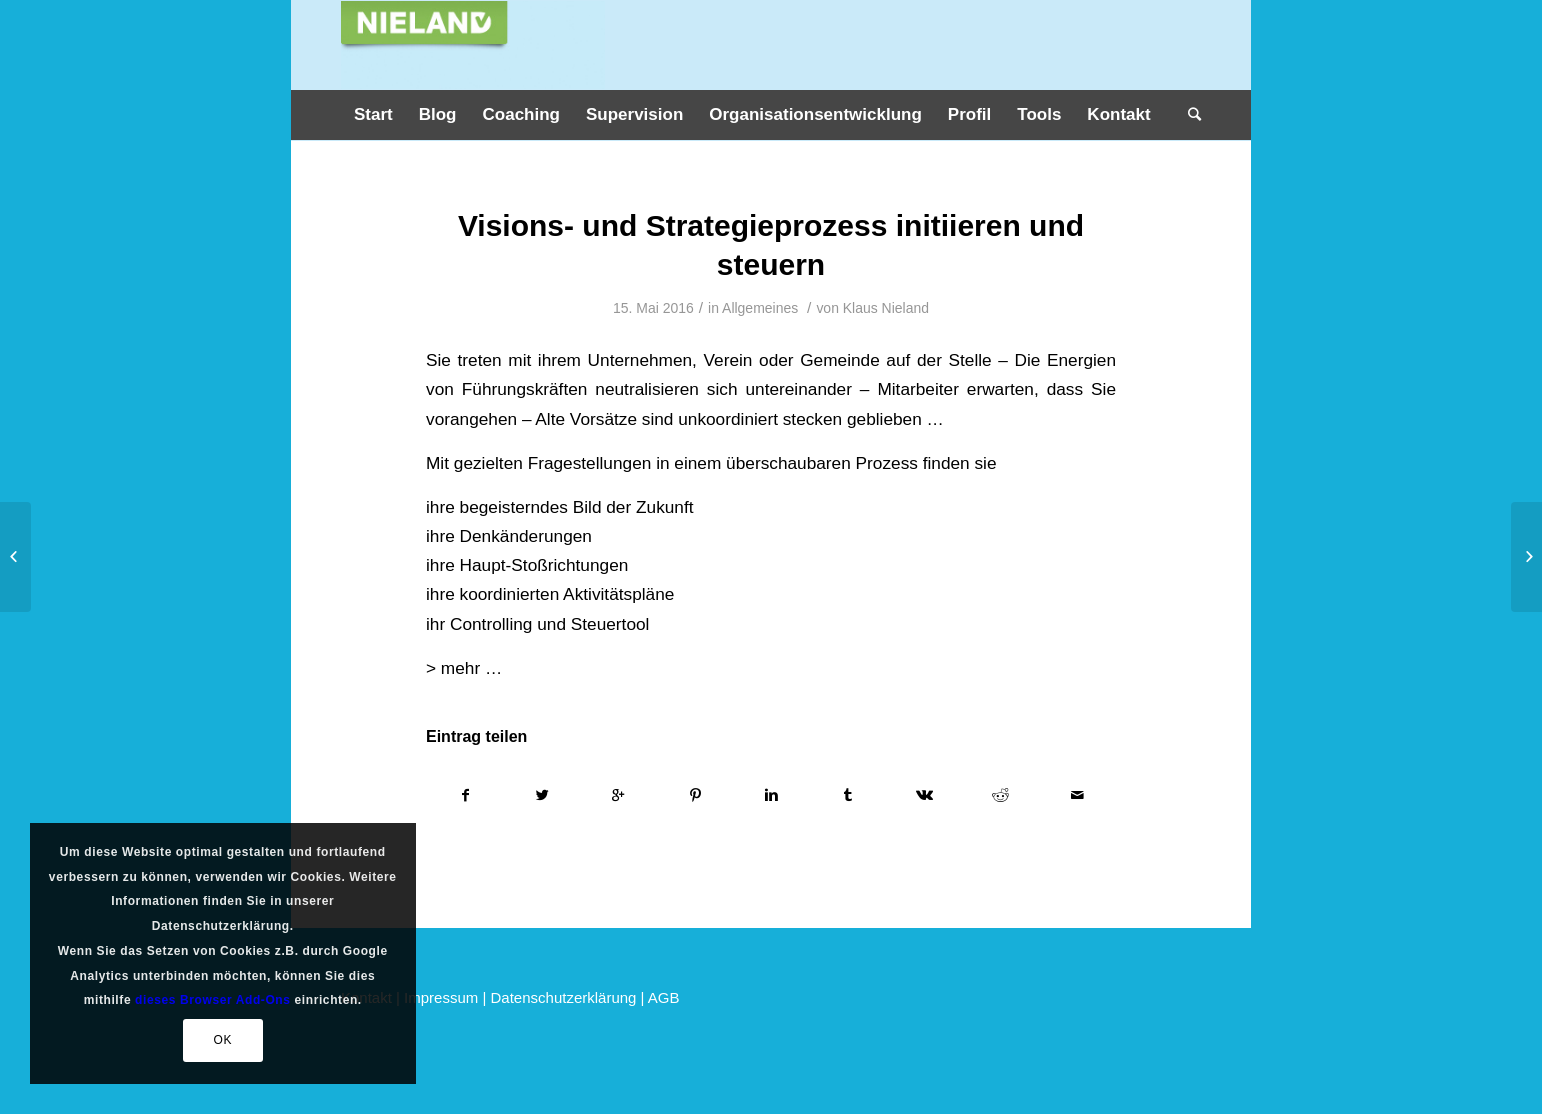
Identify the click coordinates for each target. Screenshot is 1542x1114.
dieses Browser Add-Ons (212, 1000)
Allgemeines (760, 308)
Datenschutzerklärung (564, 997)
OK (222, 1040)
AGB (664, 997)
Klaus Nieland (886, 308)
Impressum (441, 997)
